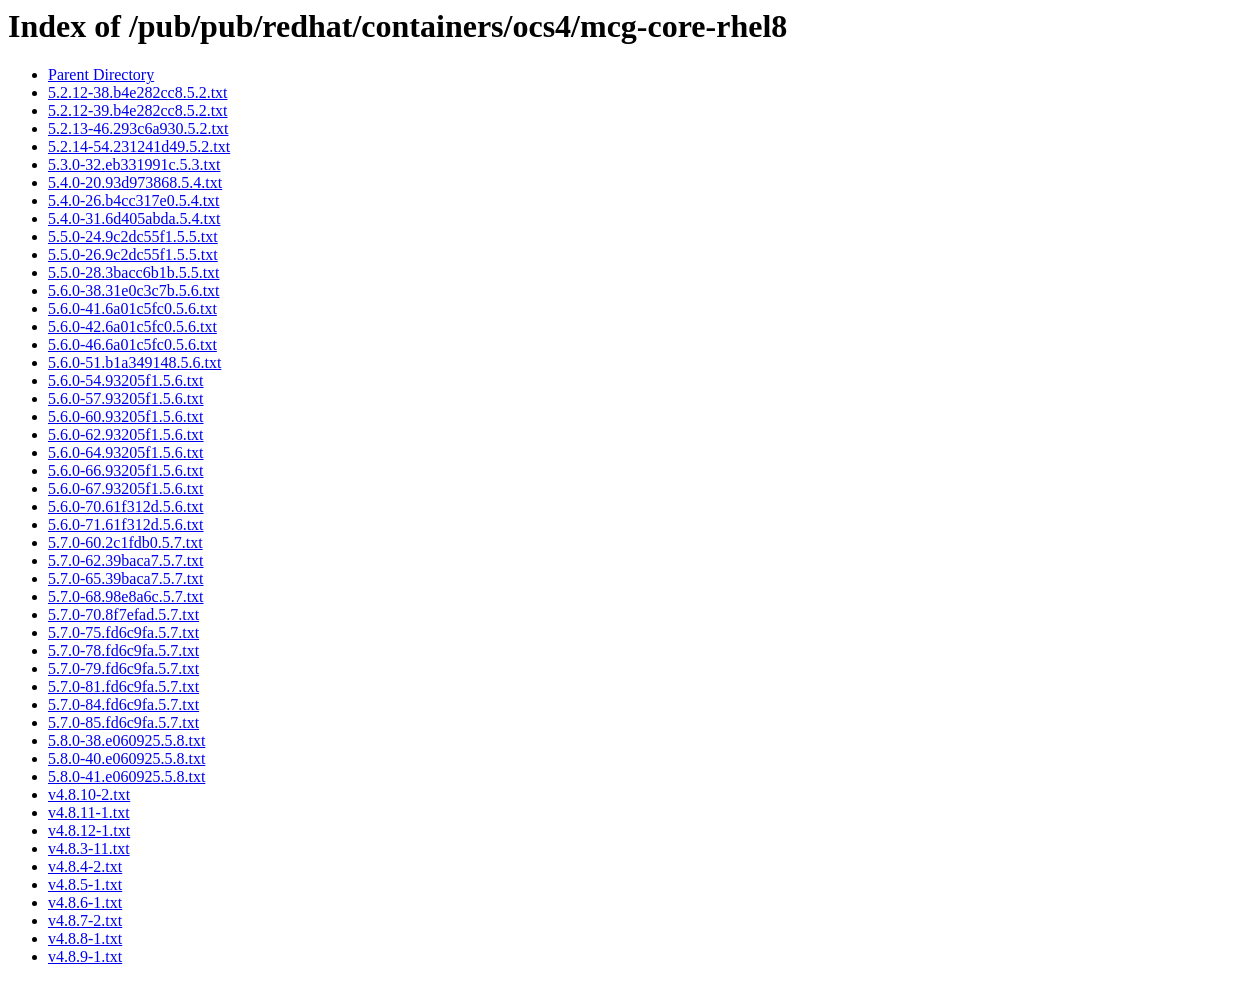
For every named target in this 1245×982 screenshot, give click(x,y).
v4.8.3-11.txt (89, 848)
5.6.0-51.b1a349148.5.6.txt (134, 362)
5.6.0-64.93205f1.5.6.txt (126, 452)
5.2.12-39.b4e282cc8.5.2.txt (138, 110)
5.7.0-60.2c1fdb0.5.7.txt (125, 542)
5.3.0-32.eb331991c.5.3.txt (134, 164)
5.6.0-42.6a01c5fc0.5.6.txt (132, 326)
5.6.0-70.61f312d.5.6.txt (126, 506)
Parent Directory (101, 74)
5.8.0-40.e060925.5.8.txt (126, 758)
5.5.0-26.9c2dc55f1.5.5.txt (133, 254)
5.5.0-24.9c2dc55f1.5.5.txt (133, 236)
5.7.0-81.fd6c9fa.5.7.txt (123, 686)
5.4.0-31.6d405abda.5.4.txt (134, 218)
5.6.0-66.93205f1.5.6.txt (126, 470)
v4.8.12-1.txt (89, 830)
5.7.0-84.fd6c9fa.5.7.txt (123, 704)
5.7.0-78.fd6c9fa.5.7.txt (123, 650)
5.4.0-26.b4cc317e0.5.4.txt (134, 200)
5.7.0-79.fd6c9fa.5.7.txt (123, 668)
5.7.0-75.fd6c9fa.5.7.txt (123, 632)
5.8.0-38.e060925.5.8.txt (126, 740)
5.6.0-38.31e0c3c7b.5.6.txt (134, 290)
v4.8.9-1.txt (85, 956)
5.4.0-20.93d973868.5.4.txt (135, 182)
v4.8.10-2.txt (89, 794)
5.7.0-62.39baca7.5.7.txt (126, 560)
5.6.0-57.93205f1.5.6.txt (126, 398)
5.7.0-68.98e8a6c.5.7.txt (126, 596)
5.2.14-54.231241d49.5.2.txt (139, 146)
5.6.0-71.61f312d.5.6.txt (126, 524)
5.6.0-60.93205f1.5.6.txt (126, 416)
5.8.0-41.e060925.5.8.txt (126, 776)
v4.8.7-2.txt (85, 920)
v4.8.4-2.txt (85, 866)
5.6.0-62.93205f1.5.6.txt (126, 434)
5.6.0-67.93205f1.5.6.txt (126, 488)
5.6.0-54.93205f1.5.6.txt (126, 380)
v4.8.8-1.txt (85, 938)
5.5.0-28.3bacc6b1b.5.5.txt (134, 272)
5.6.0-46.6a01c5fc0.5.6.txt (132, 344)
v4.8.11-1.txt (89, 812)
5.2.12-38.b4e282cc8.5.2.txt (138, 92)
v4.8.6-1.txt (85, 902)
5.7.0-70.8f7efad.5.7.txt (123, 614)
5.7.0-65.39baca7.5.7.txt (126, 578)
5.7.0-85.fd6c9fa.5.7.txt (123, 722)
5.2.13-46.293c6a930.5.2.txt (138, 128)
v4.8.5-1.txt (85, 884)
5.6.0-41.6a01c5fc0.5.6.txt (132, 308)
